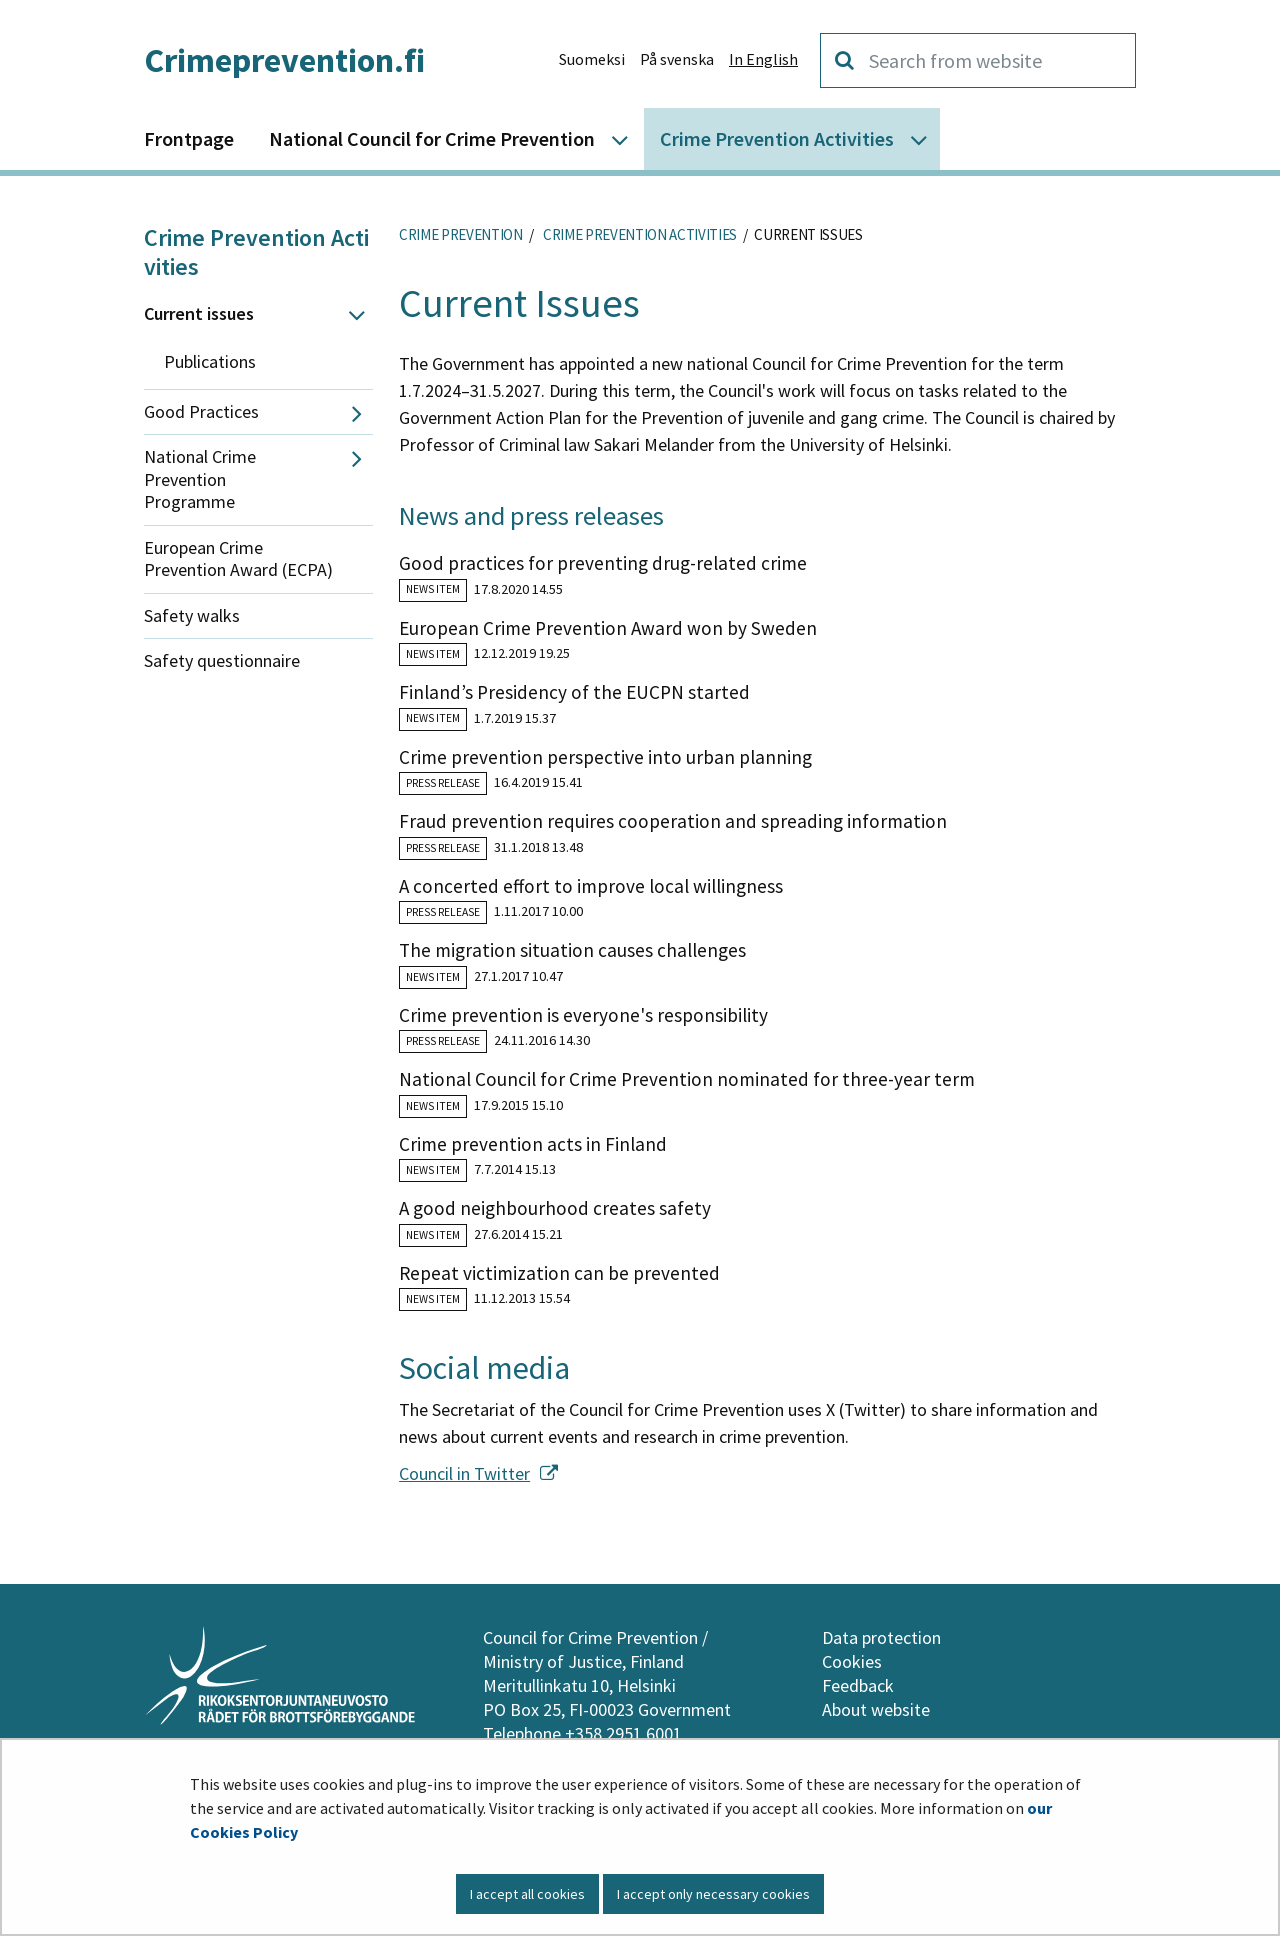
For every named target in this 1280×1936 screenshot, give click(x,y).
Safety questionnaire (222, 660)
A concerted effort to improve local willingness (591, 886)
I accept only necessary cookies (713, 1894)
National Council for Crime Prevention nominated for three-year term (687, 1079)
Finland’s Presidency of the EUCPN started (574, 692)
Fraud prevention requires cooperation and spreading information (673, 821)
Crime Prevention (461, 234)
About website (876, 1709)
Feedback (858, 1685)
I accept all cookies (527, 1894)
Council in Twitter (478, 1473)
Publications (210, 361)
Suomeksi (592, 59)
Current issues (199, 313)
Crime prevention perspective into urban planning (605, 757)
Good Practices (201, 411)
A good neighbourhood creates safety (555, 1208)
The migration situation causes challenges (572, 950)
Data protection (881, 1637)
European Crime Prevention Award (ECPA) (238, 559)
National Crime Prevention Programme (200, 479)
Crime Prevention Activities (256, 252)
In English (763, 59)
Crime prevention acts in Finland (533, 1144)
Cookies (852, 1661)
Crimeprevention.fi (284, 60)
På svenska (677, 59)
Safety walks (192, 615)
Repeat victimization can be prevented (559, 1273)
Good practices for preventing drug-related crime (603, 563)
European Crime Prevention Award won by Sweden (608, 628)
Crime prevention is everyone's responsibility (583, 1015)
